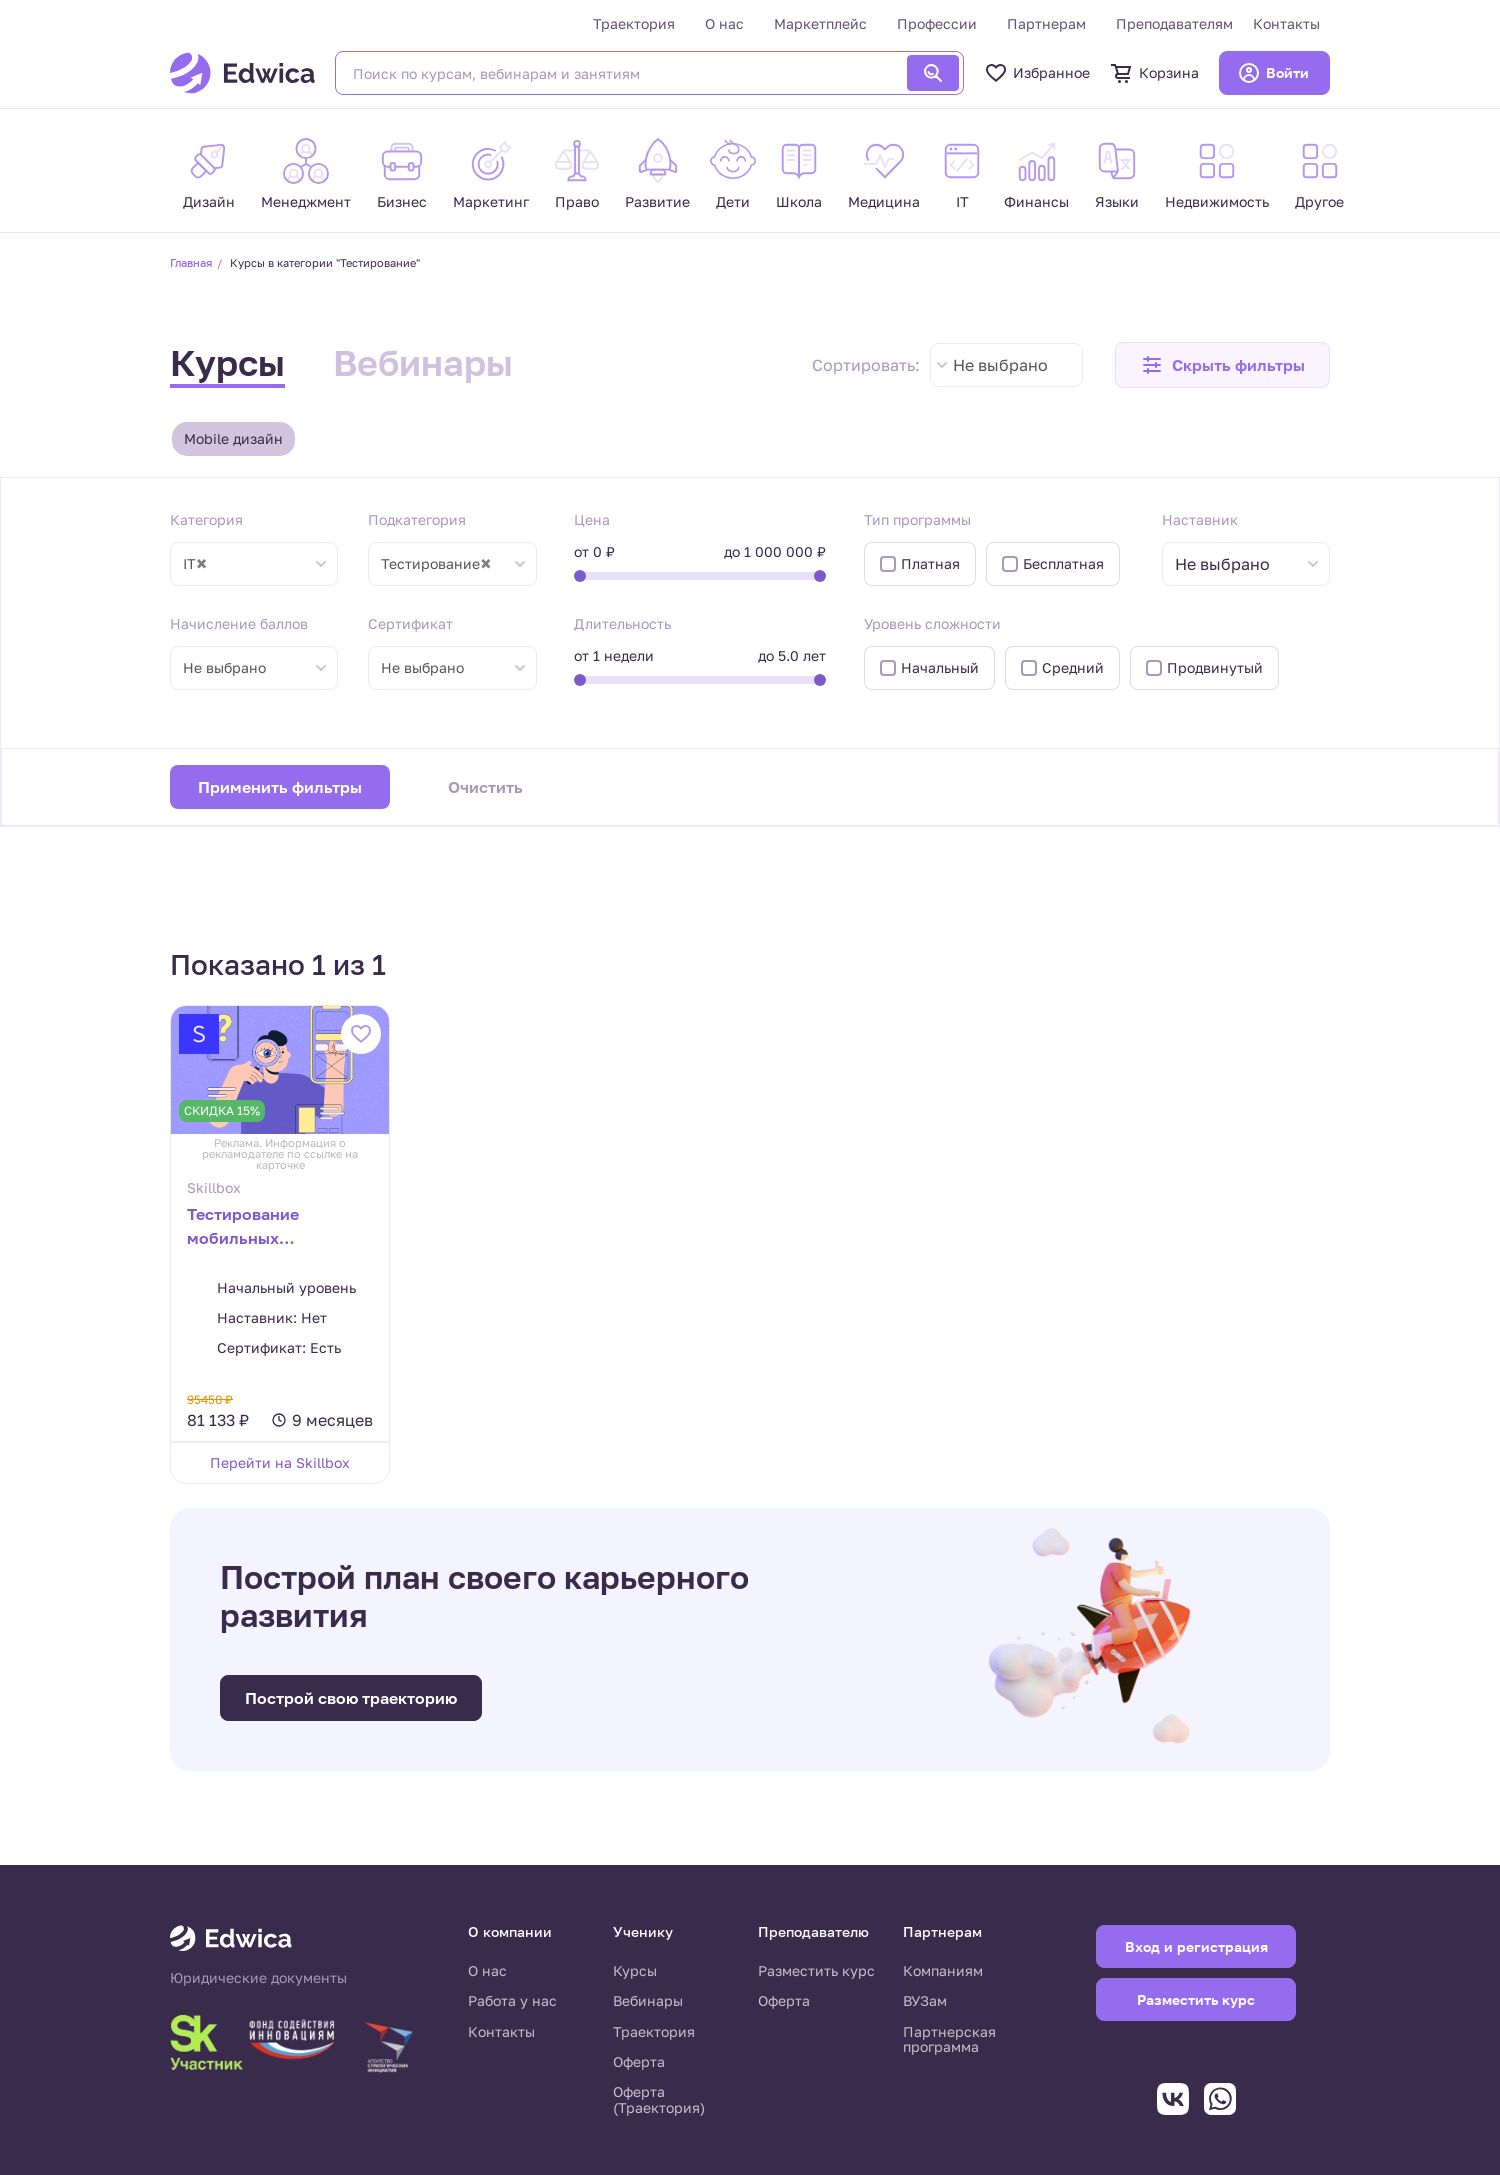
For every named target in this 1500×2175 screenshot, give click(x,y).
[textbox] (1232, 564)
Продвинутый (1215, 667)
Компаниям (943, 1970)
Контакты (1286, 23)
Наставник (1200, 519)
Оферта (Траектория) (659, 2099)
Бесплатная (1063, 563)
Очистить (485, 787)
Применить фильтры (280, 787)
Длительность (622, 623)
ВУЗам (925, 2000)
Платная (930, 563)
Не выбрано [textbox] (1000, 365)
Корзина (1154, 73)
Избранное (1037, 73)
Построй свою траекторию (351, 1698)
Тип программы (917, 519)
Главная (191, 262)
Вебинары (423, 362)
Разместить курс (816, 1970)
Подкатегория (417, 519)
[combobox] (1006, 365)
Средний (1073, 667)
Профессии (937, 23)
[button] (1222, 365)
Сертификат (410, 623)
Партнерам (1046, 23)
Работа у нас (512, 2000)
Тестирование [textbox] (436, 564)
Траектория (634, 23)
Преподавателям (1174, 23)
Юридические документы (258, 1978)
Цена (592, 519)
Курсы (227, 362)
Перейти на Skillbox (280, 1462)
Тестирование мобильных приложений (243, 1228)
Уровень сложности (932, 623)
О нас (724, 23)
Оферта (639, 2061)
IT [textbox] (195, 564)
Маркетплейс (820, 23)
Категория (206, 519)
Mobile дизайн (233, 438)
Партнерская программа (949, 2039)
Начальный (940, 667)
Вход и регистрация (1196, 1946)
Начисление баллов (239, 623)
